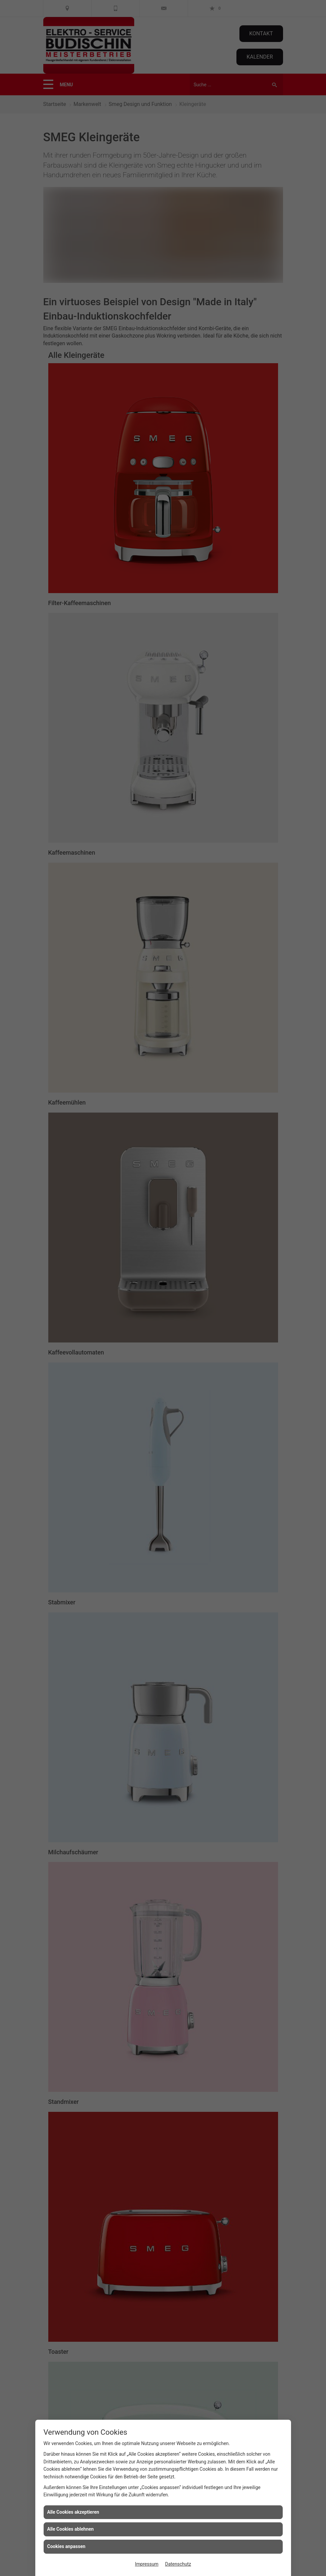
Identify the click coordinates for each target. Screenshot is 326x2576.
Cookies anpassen (66, 2546)
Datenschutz (178, 2564)
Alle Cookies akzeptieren (73, 2512)
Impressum (146, 2564)
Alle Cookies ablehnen (70, 2529)
